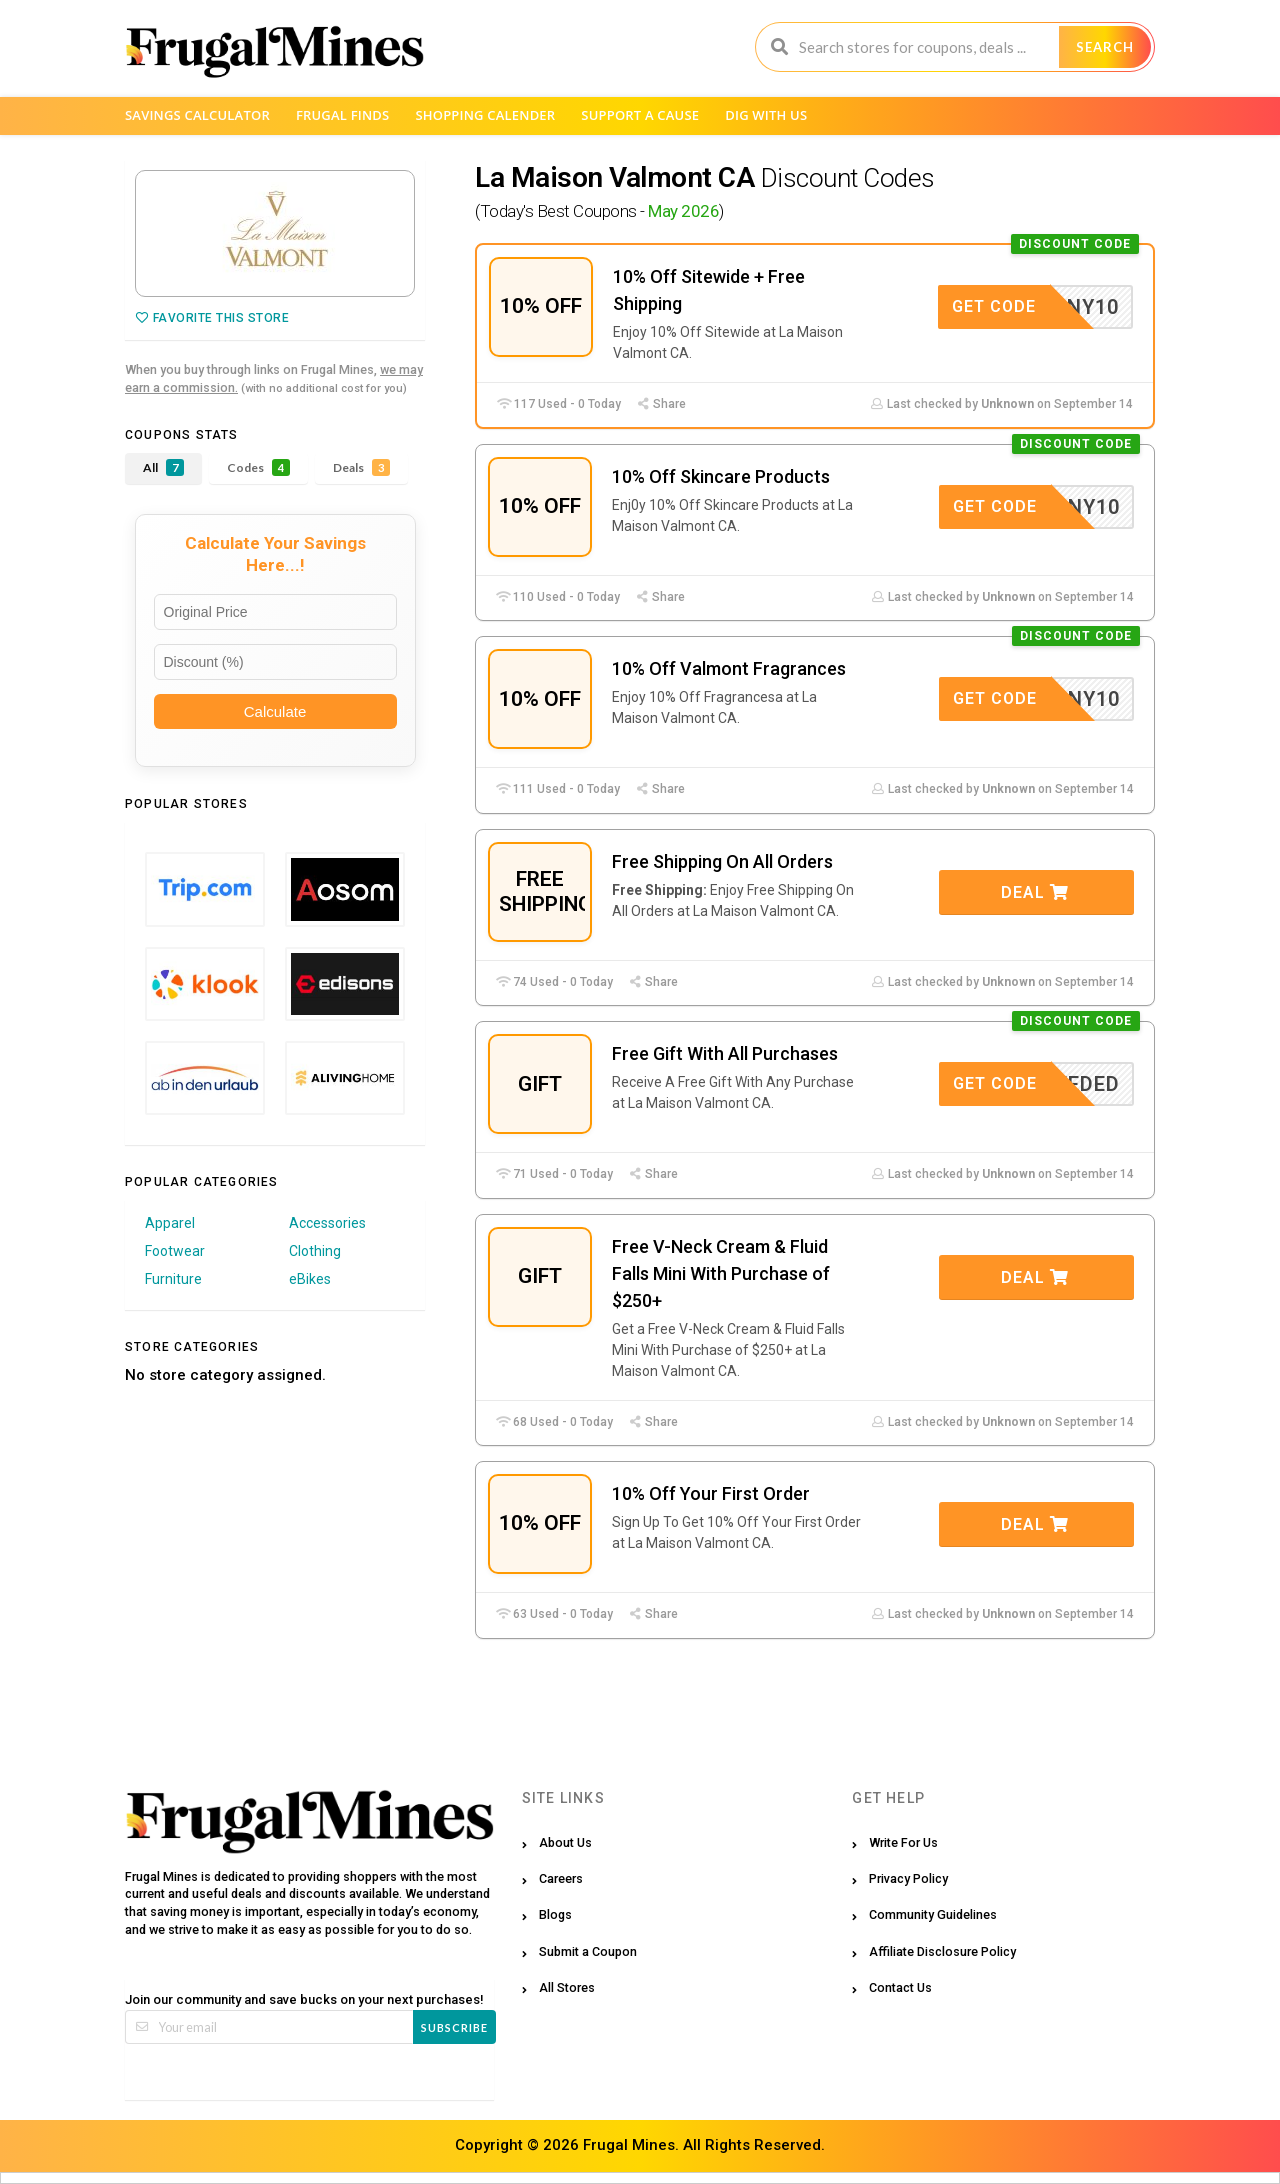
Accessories (327, 1223)
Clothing (315, 1251)
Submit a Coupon (588, 1951)
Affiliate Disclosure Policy (942, 1951)
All (163, 467)
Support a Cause (640, 115)
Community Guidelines (933, 1914)
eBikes (310, 1279)
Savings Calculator (197, 115)
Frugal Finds (343, 115)
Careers (561, 1878)
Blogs (555, 1914)
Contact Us (900, 1987)
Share (661, 404)
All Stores (567, 1987)
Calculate (275, 711)
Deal (1035, 892)
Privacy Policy (908, 1878)
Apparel (170, 1223)
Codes (258, 467)
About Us (565, 1842)
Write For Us (903, 1842)
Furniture (173, 1279)
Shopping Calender (485, 115)
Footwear (175, 1251)
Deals (361, 467)
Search (1105, 47)
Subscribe (454, 2027)
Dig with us (766, 115)
